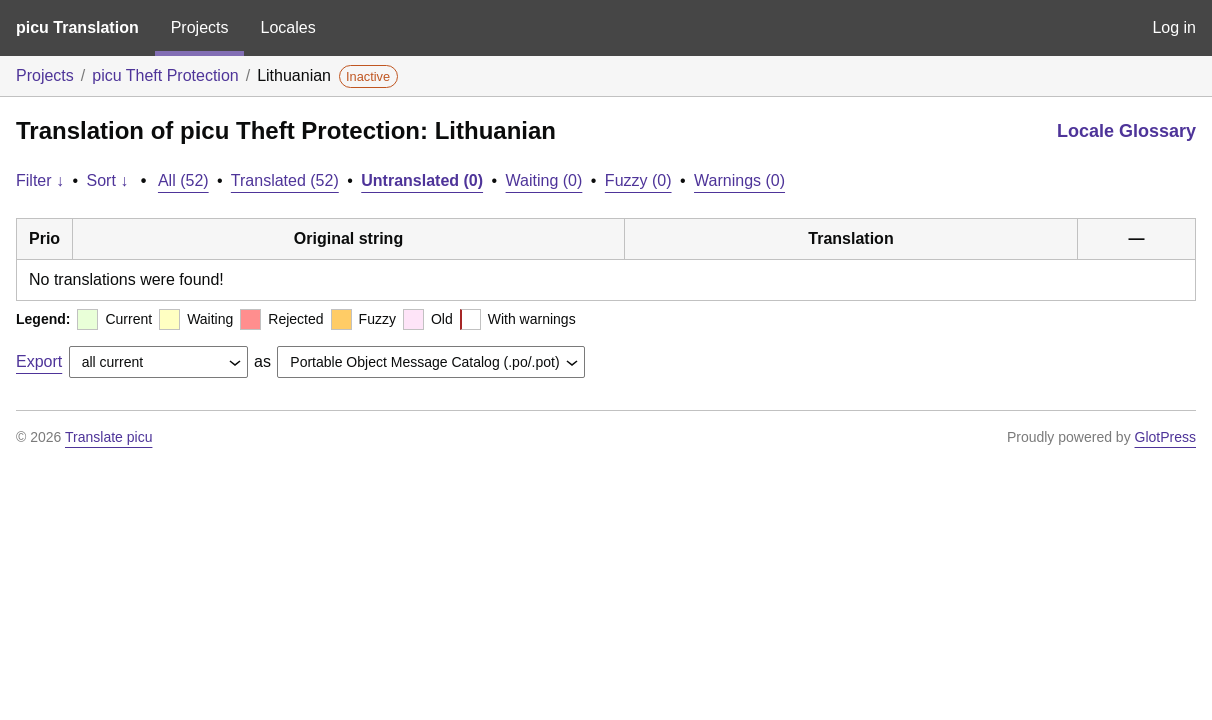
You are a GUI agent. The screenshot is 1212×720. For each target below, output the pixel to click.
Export (39, 361)
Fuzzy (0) (638, 180)
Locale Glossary (1126, 131)
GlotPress (1165, 437)
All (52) (183, 180)
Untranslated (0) (422, 180)
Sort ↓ (108, 180)
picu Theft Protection (165, 75)
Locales (287, 27)
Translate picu (108, 437)
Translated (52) (285, 180)
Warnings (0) (739, 180)
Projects (200, 27)
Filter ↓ (40, 180)
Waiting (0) (544, 180)
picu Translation (77, 27)
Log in (1174, 27)
